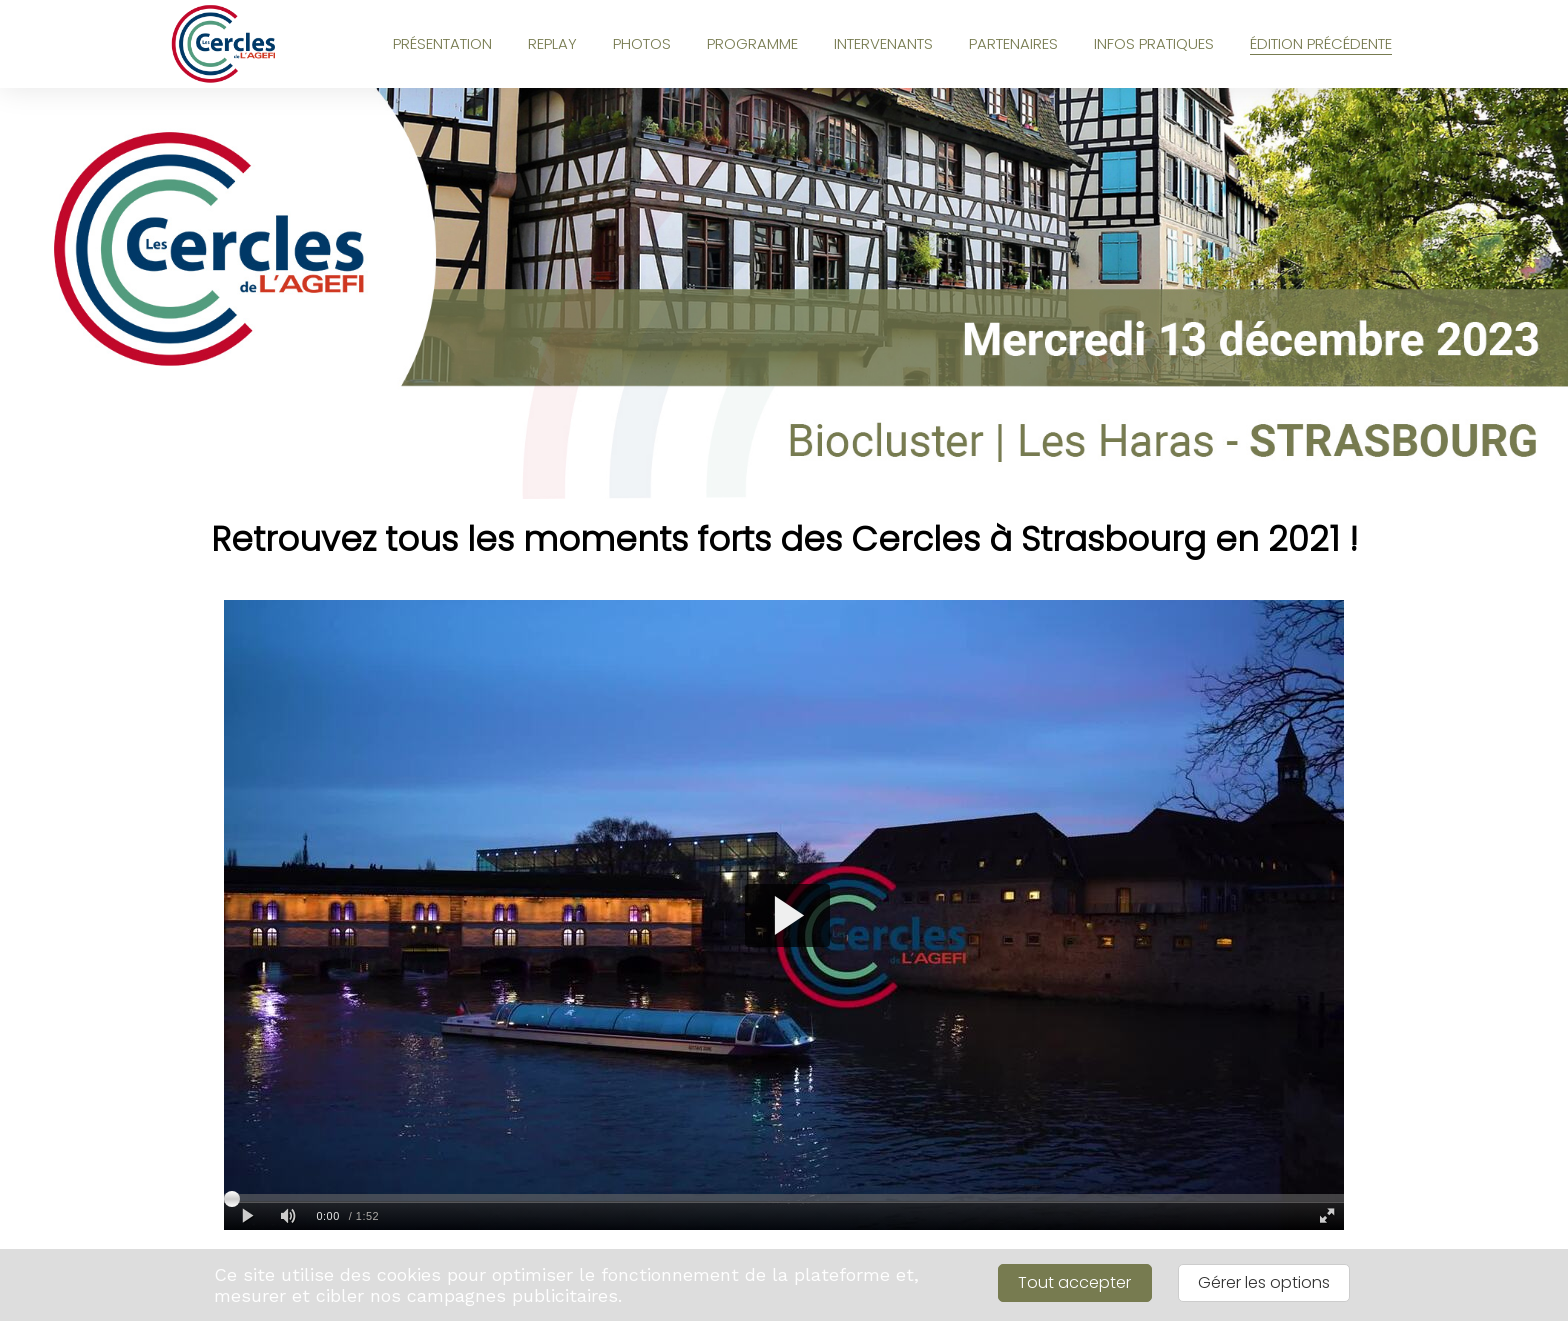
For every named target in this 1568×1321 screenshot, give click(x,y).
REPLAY (552, 43)
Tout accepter (1074, 1282)
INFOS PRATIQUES (1154, 43)
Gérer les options (1264, 1282)
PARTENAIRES (1013, 43)
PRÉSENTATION (442, 43)
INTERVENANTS (883, 43)
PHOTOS (642, 43)
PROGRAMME (752, 43)
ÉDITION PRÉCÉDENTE (1321, 43)
